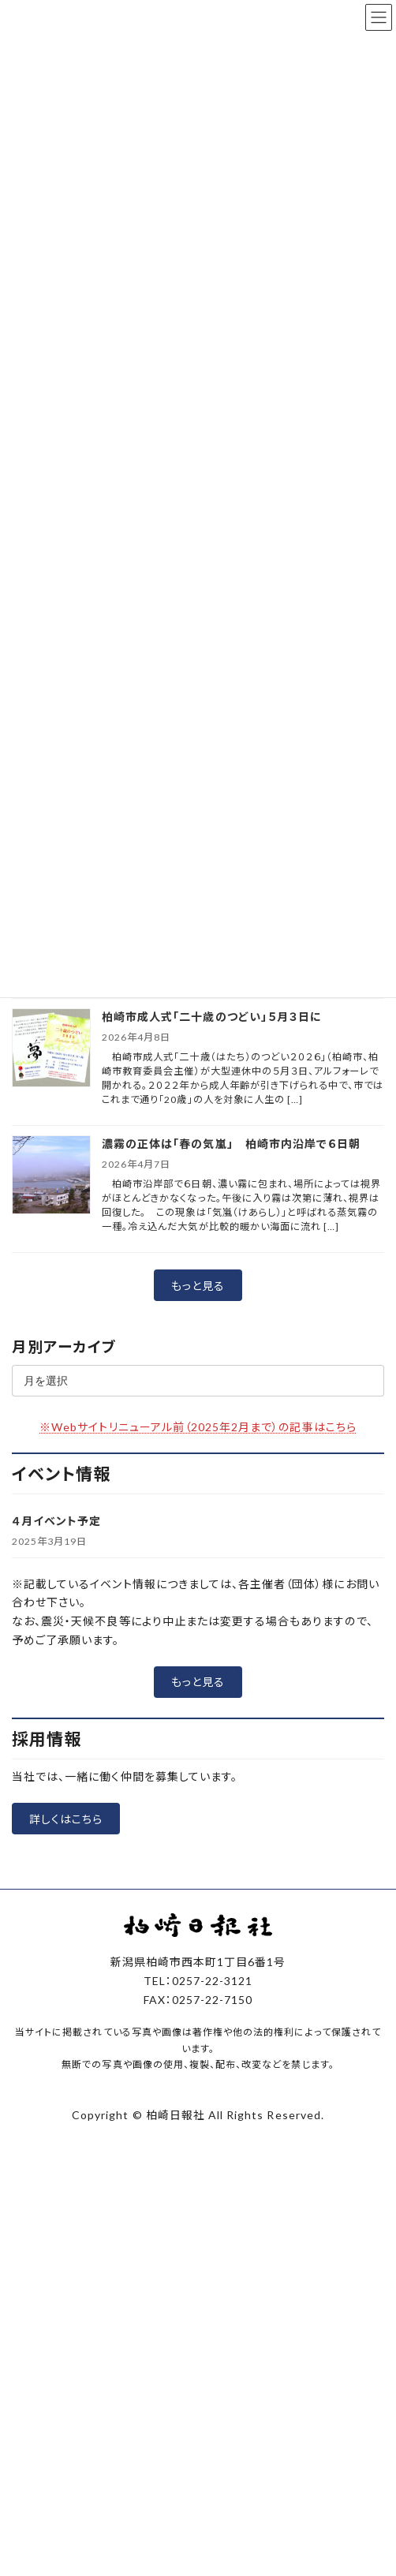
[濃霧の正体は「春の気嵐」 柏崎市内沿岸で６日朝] (51, 1176)
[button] (198, 1285)
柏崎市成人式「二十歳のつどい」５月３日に (212, 1016)
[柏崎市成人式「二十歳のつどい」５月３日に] (51, 1049)
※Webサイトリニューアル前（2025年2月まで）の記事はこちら (198, 1427)
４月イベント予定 (56, 1520)
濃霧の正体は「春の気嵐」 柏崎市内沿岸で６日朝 (231, 1143)
